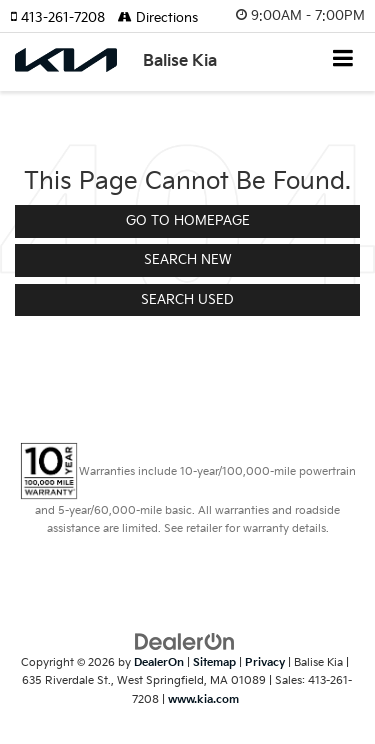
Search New (188, 260)
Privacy (265, 662)
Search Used (187, 300)
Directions (158, 18)
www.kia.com (203, 699)
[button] (64, 18)
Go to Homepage (188, 221)
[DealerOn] (185, 641)
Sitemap (214, 662)
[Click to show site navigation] (343, 60)
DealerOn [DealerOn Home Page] (159, 662)
